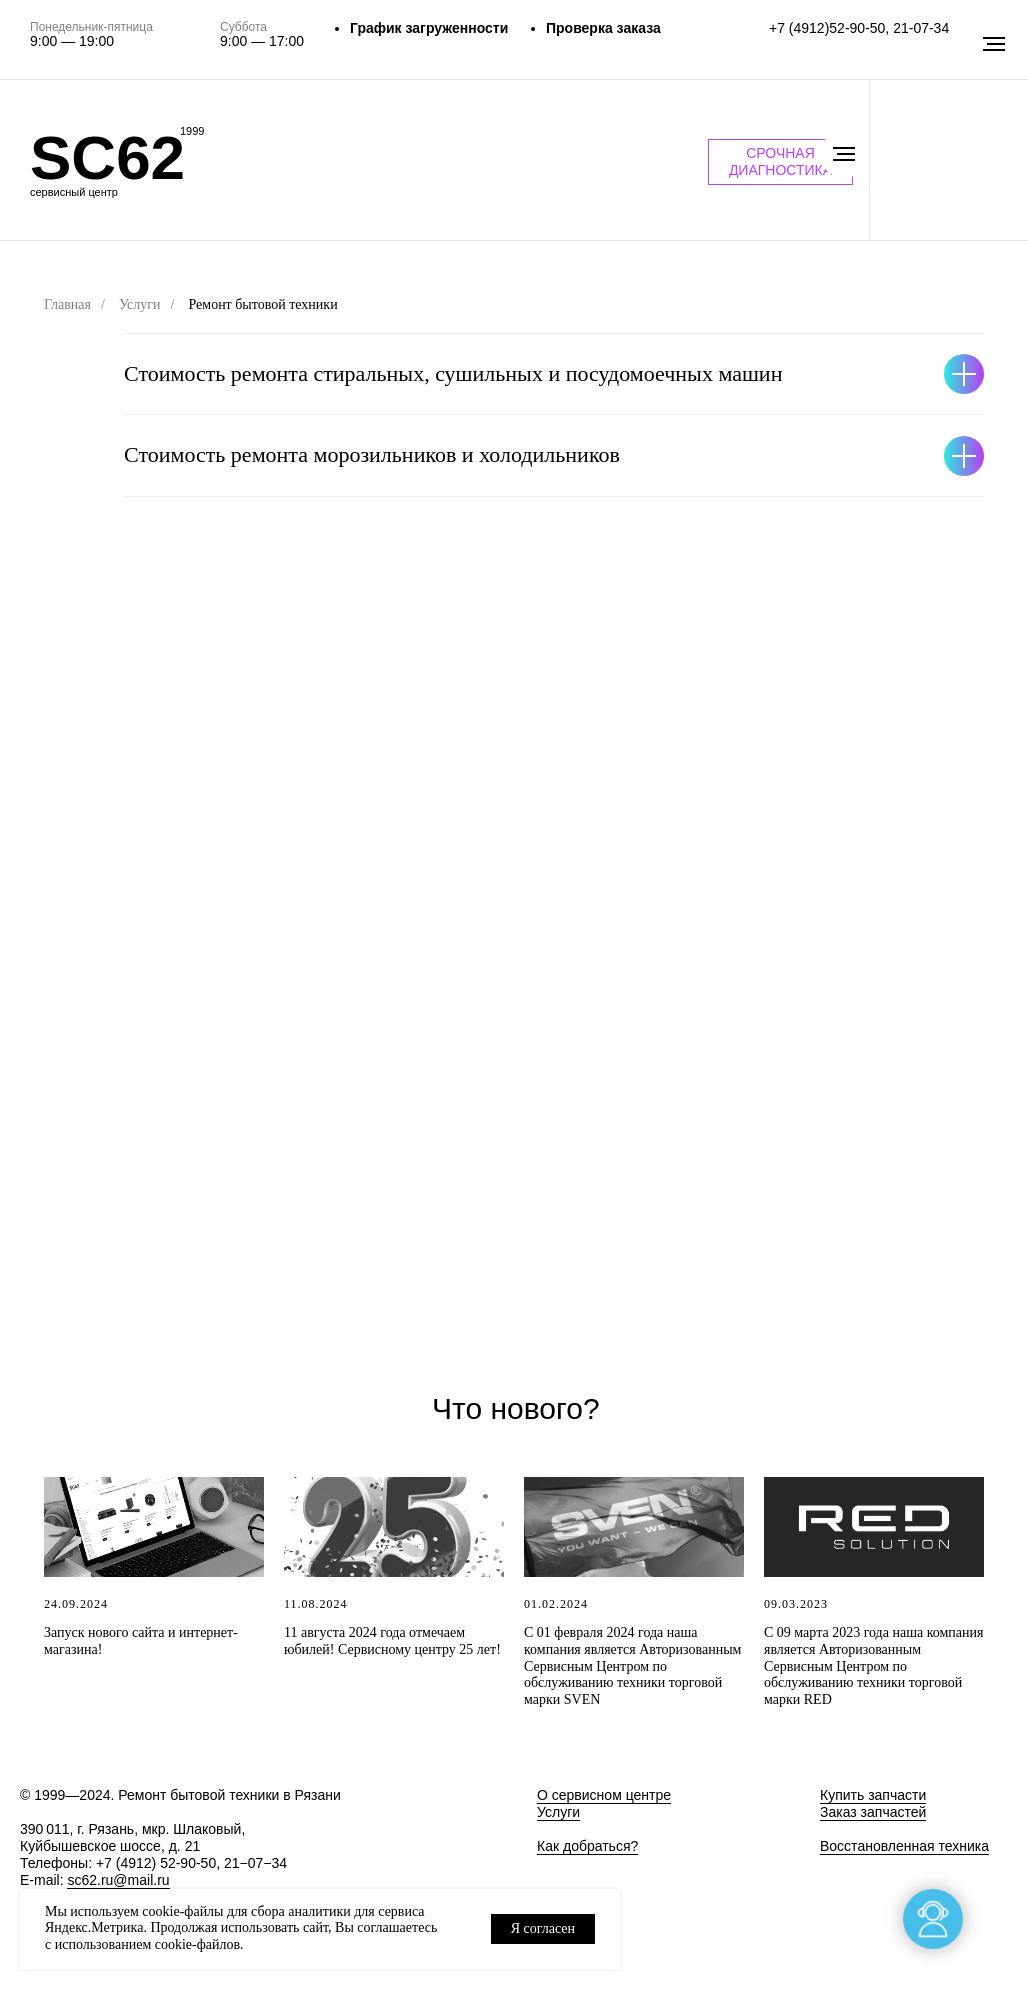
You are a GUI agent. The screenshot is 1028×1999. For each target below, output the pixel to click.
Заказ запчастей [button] (873, 1812)
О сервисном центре (604, 1795)
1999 (192, 131)
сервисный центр (74, 192)
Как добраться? (587, 1846)
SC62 (107, 157)
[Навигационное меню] (844, 154)
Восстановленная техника (904, 1846)
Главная (67, 304)
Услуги (140, 304)
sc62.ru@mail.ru (118, 1880)
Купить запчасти (873, 1795)
